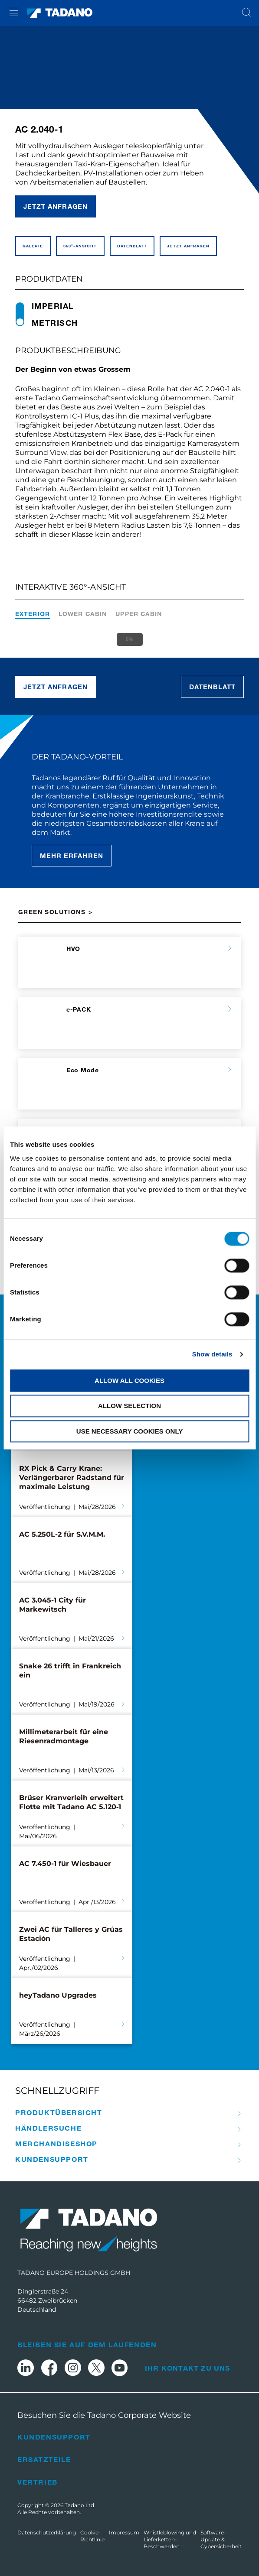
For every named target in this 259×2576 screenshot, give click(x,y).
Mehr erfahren (71, 856)
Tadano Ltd (80, 2505)
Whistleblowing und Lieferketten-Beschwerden (170, 2539)
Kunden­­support (52, 2159)
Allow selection (129, 1406)
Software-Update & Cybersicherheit (221, 2539)
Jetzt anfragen (55, 206)
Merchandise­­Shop (56, 2144)
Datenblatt (212, 687)
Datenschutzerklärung (46, 2532)
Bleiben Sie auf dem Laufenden (87, 2344)
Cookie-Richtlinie (92, 2536)
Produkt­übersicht (58, 2112)
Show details (212, 1354)
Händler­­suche (48, 2128)
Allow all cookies (129, 1380)
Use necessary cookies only (129, 1431)
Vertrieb (37, 2482)
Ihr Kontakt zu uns (187, 2368)
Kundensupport (54, 2437)
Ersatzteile (44, 2459)
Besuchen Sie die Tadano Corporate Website (104, 2415)
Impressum (124, 2532)
